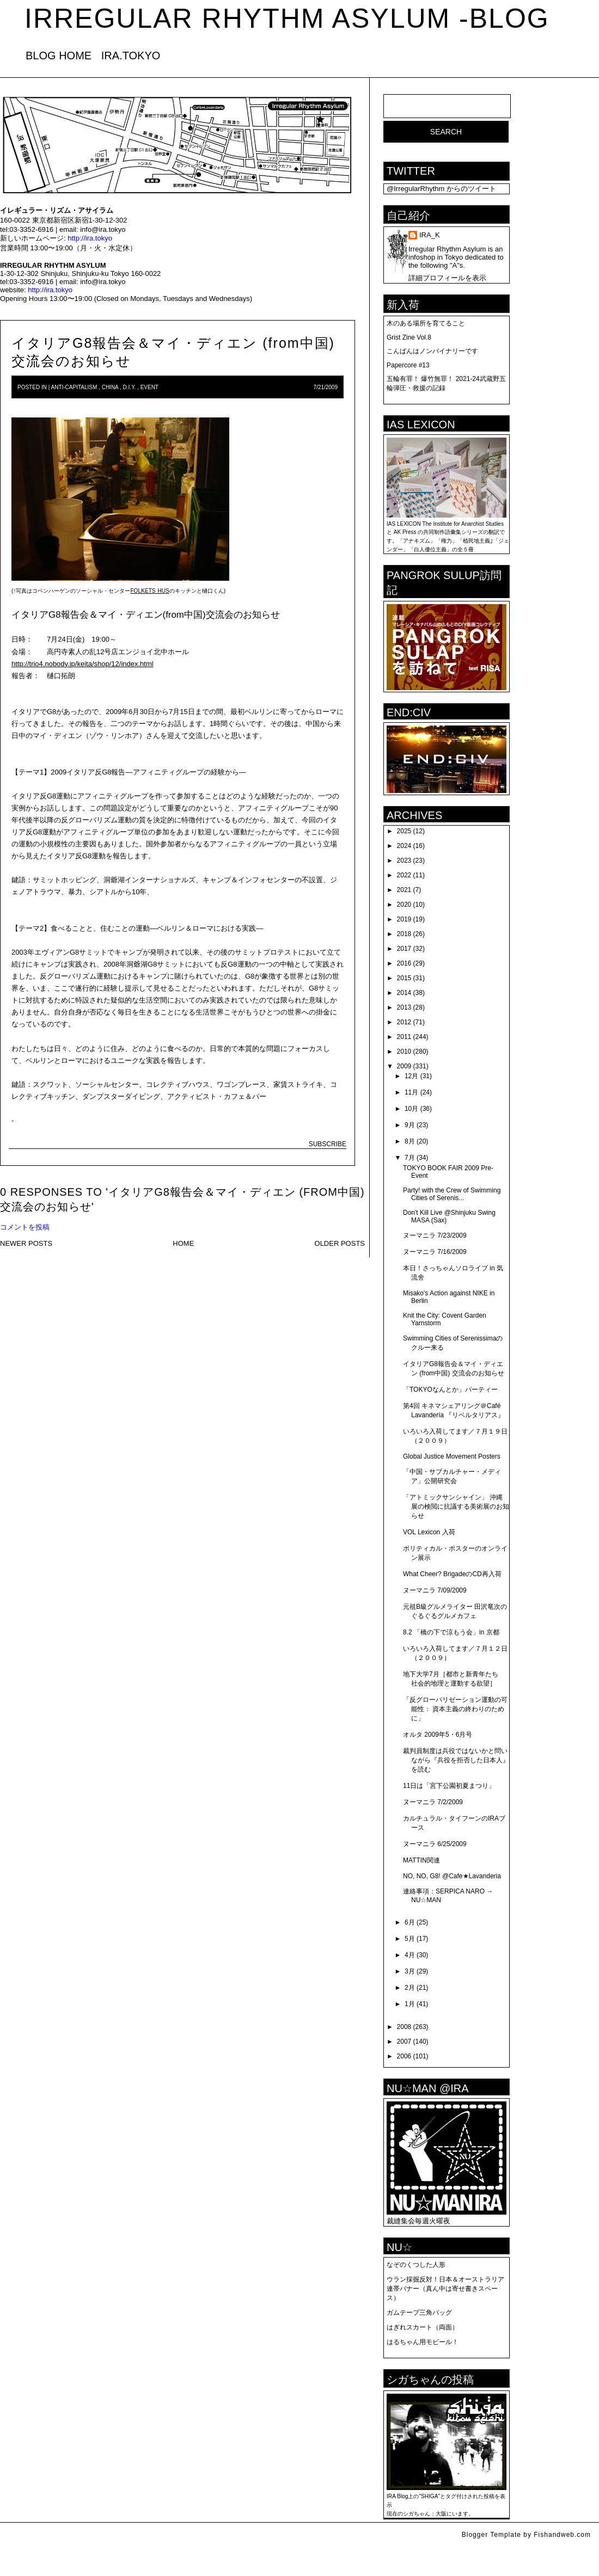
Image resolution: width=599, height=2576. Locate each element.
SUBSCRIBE (327, 1144)
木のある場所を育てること (426, 323)
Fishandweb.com (562, 2534)
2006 (404, 2056)
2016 (404, 963)
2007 (404, 2041)
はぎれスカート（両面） (423, 2327)
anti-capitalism (74, 387)
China (110, 387)
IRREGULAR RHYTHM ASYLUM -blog (287, 18)
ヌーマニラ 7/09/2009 (435, 1590)
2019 (404, 919)
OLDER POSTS (340, 1243)
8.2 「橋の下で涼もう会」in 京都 (451, 1632)
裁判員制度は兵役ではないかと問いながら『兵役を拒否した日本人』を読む (456, 1760)
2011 (404, 1037)
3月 (410, 1971)
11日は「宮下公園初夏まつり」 (449, 1786)
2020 (404, 904)
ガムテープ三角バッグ (419, 2312)
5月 (410, 1938)
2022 (404, 875)
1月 (410, 2004)
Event (149, 387)
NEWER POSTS (26, 1243)
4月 (410, 1955)
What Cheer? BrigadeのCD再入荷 (452, 1574)
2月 (410, 1987)
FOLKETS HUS (149, 591)
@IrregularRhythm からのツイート (441, 189)
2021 (404, 890)
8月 (410, 1141)
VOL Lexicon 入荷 (429, 1532)
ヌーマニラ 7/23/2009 (435, 1235)
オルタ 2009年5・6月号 (437, 1734)
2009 (404, 1066)
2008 (404, 2027)
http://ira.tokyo (90, 238)
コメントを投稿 (25, 1227)
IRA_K (429, 235)
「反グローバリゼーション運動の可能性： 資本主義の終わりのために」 (455, 1709)
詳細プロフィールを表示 (447, 278)
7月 (410, 1157)
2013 (404, 1007)
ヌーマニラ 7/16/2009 (435, 1252)
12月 (411, 1076)
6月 (410, 1922)
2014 (404, 993)
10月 (411, 1108)
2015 (404, 978)
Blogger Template (491, 2534)
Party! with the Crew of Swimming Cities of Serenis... (451, 1194)
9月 (410, 1125)
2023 (404, 860)
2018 (404, 934)
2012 (404, 1022)
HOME (183, 1243)
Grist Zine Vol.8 (409, 337)
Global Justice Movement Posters (451, 1456)
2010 (404, 1051)
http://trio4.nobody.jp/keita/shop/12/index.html (82, 664)
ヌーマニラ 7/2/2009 (433, 1802)
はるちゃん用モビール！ (423, 2342)
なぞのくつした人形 (416, 2264)
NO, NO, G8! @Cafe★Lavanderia (452, 1876)
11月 (411, 1092)
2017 (404, 948)
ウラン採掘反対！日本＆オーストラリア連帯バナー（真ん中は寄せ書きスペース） (445, 2289)
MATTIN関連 (421, 1860)
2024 (404, 846)
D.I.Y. (129, 387)
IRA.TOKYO (131, 56)
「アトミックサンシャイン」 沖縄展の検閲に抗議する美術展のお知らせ (456, 1506)
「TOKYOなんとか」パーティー (450, 1389)
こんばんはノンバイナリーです (432, 351)
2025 (404, 831)
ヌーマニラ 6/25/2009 (435, 1844)
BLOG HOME (58, 56)
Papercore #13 (408, 365)
